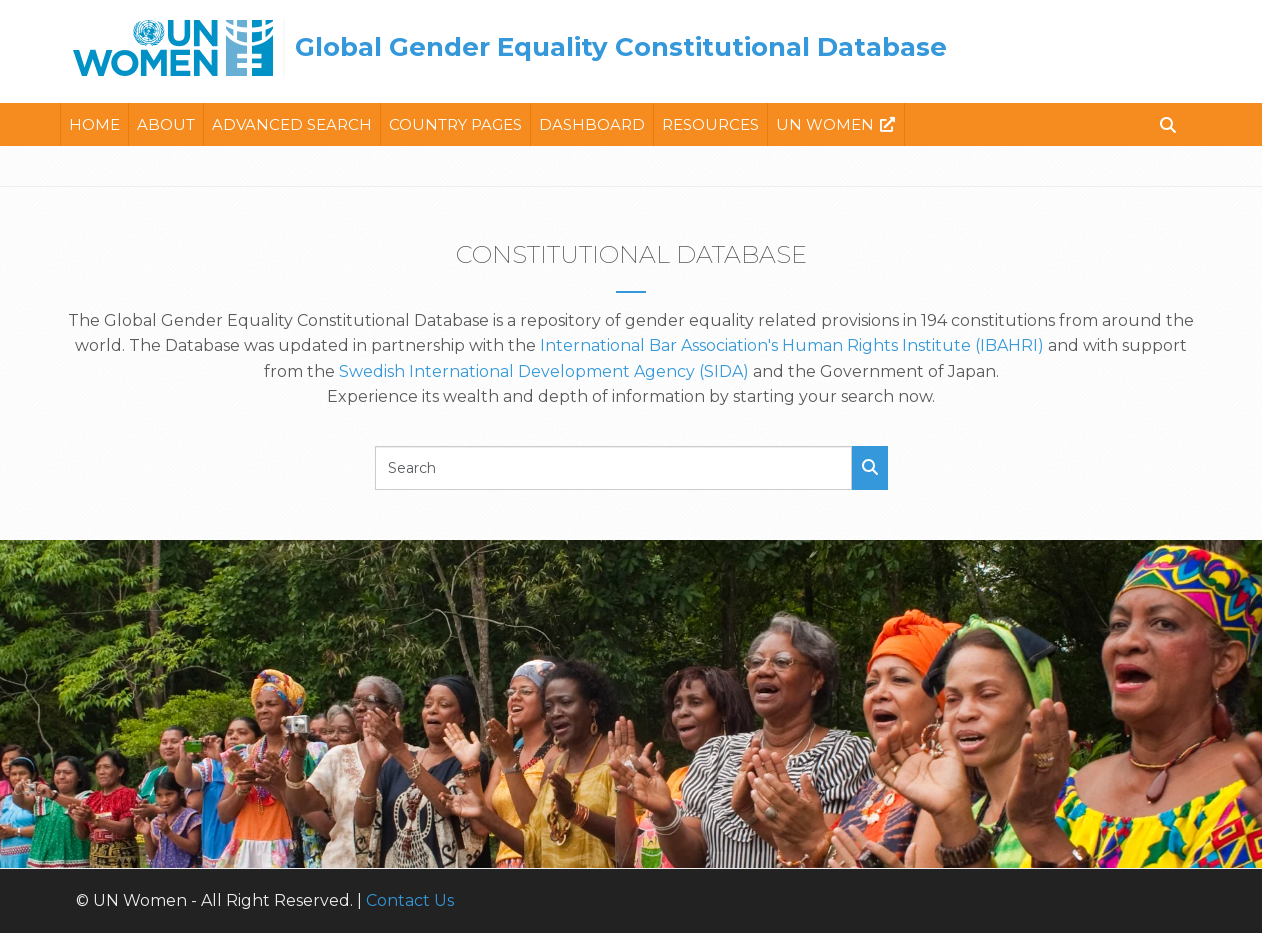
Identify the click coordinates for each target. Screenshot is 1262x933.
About (166, 124)
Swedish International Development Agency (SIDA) (544, 371)
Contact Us (410, 900)
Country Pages (455, 124)
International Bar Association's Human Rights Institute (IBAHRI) (792, 345)
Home (94, 124)
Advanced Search (292, 124)
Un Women (825, 124)
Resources (710, 124)
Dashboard (592, 124)
